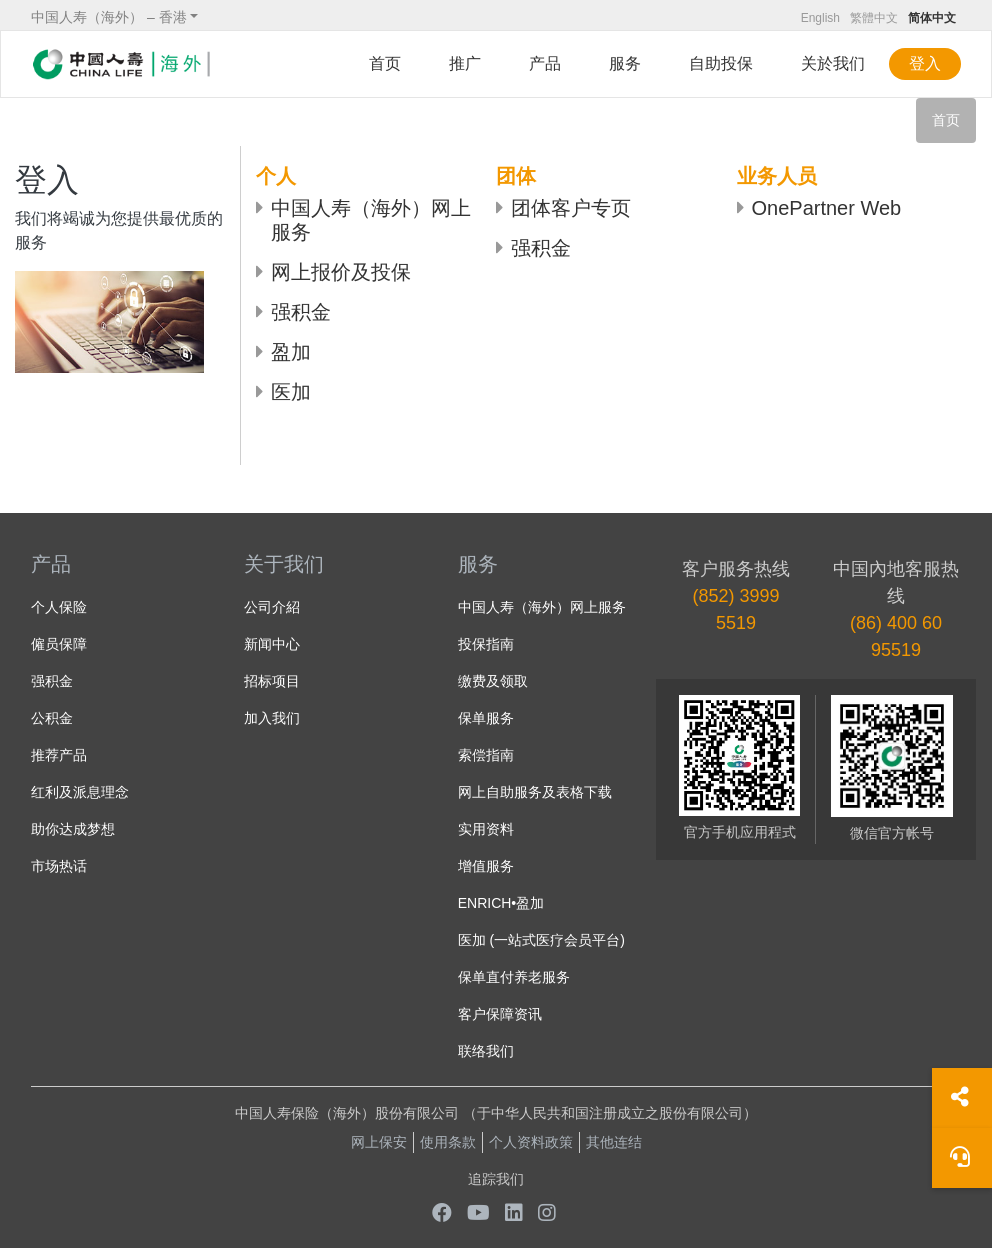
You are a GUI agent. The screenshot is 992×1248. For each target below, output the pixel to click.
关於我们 (833, 63)
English (820, 18)
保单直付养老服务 (514, 977)
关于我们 (284, 564)
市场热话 (59, 866)
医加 (291, 392)
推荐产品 (59, 755)
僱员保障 (59, 644)
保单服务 (486, 718)
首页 (385, 63)
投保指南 (486, 644)
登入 (925, 63)
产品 (545, 63)
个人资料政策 (531, 1142)
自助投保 (721, 63)
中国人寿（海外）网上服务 (371, 220)
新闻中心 (272, 644)
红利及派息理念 (80, 792)
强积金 (301, 312)
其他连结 (614, 1142)
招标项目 (272, 681)
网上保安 (379, 1142)
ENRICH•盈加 (501, 903)
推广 (465, 63)
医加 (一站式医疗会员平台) (541, 940)
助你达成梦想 (73, 829)
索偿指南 (486, 755)
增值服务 (486, 866)
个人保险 (59, 607)
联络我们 (486, 1051)
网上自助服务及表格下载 (535, 792)
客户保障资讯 (500, 1014)
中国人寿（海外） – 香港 (109, 17)
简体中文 (932, 18)
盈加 (291, 352)
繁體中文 (874, 18)
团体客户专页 (571, 208)
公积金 (52, 718)
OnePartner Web (827, 208)
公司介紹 (272, 607)
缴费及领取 (493, 681)
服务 (625, 63)
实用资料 (486, 829)
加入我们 (272, 718)
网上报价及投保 (341, 272)
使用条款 (448, 1142)
